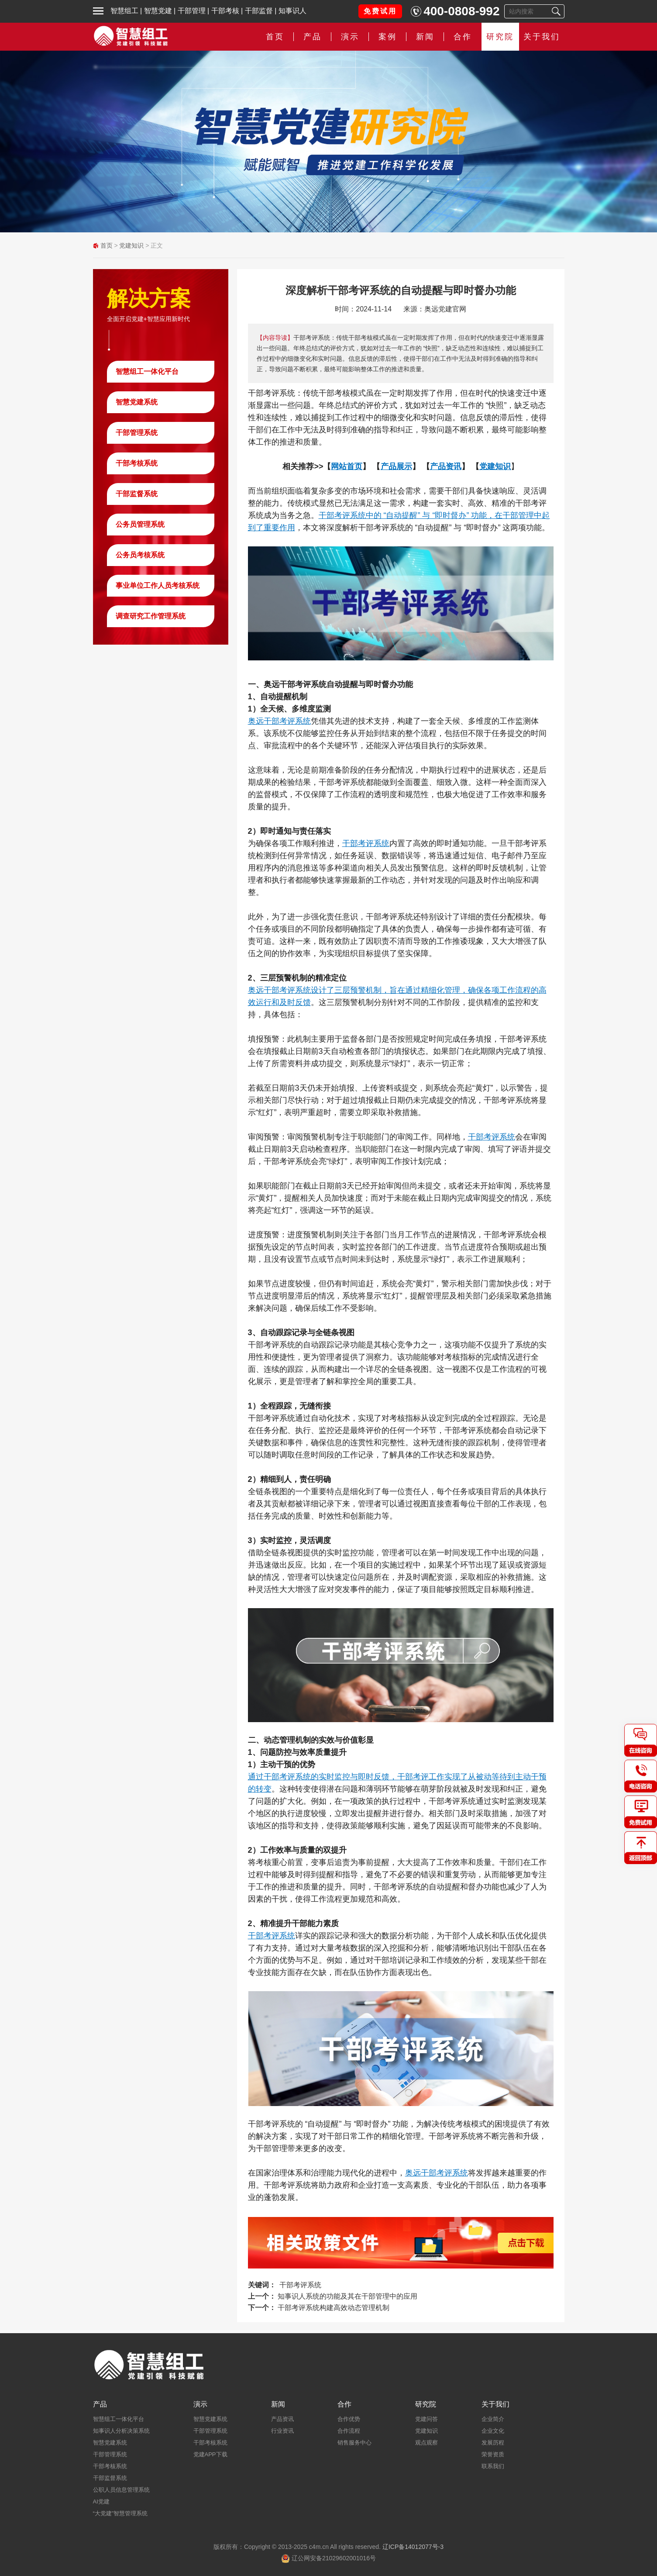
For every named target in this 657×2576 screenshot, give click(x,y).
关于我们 (541, 36)
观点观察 (426, 2442)
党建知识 (131, 245)
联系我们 (493, 2466)
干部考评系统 (365, 843)
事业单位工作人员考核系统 (158, 585)
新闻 (425, 36)
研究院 (500, 36)
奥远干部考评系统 (279, 721)
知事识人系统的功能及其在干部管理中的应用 (347, 2296)
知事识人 (292, 10)
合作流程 (348, 2431)
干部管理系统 (137, 432)
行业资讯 (282, 2431)
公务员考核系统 (140, 555)
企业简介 (493, 2419)
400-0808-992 (461, 11)
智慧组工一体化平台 (147, 371)
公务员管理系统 (140, 524)
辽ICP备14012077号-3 (413, 2546)
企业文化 (493, 2431)
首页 (275, 36)
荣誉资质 (493, 2454)
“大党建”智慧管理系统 (120, 2513)
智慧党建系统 (137, 402)
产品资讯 (282, 2419)
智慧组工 (124, 10)
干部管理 (192, 10)
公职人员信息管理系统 (121, 2489)
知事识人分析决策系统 (121, 2431)
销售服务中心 (354, 2442)
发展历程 (493, 2442)
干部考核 (225, 10)
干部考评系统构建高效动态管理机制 (333, 2307)
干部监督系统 (137, 493)
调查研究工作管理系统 (151, 616)
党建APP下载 (210, 2454)
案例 (387, 36)
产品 (312, 36)
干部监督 (259, 10)
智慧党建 (158, 10)
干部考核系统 (137, 463)
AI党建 (101, 2501)
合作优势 (348, 2419)
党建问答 (426, 2419)
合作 (463, 36)
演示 (350, 36)
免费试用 (380, 11)
